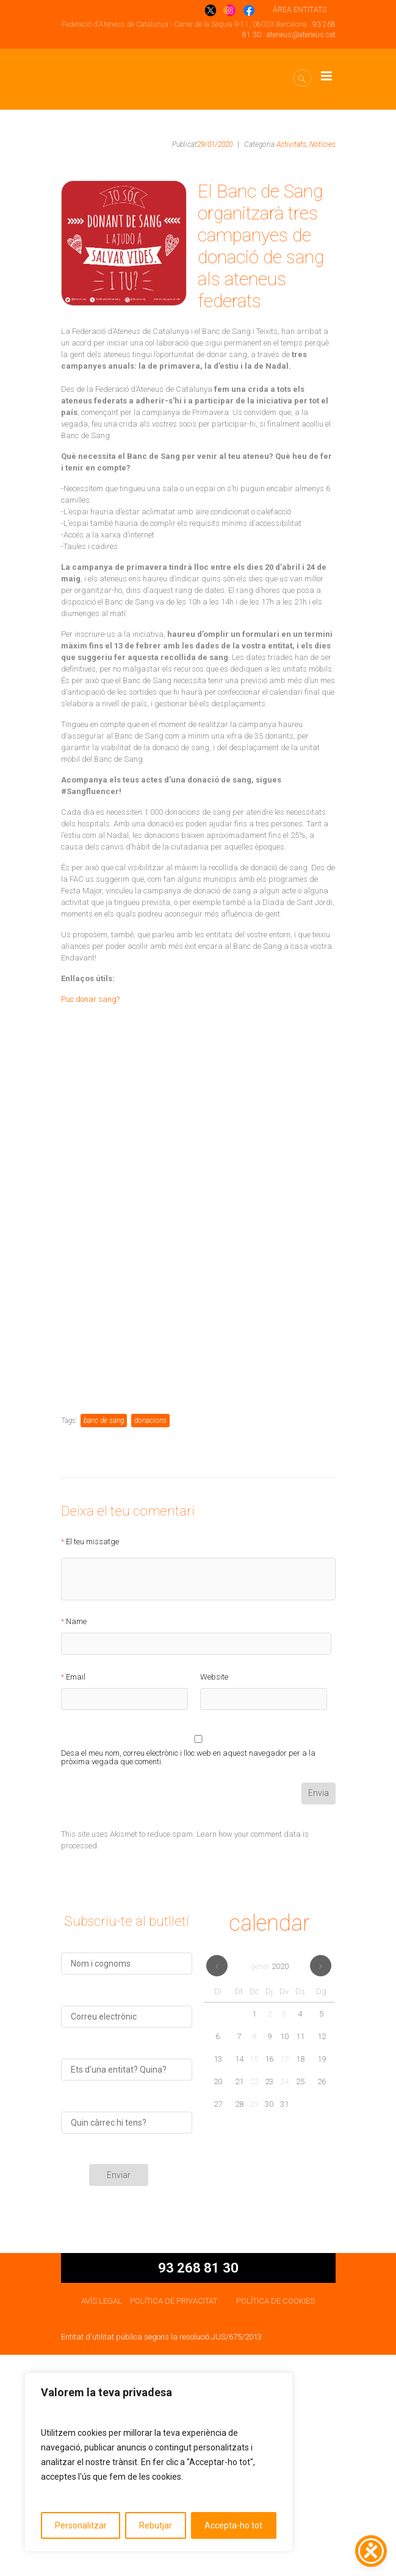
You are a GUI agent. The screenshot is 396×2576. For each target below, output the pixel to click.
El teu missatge (92, 1762)
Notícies (322, 144)
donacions (150, 1641)
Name (76, 1842)
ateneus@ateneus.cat (301, 34)
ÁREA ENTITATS (299, 9)
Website (214, 1897)
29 (254, 2325)
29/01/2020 (214, 144)
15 (254, 2280)
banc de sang (104, 1641)
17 (284, 2280)
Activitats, (292, 144)
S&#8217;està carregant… (198, 1327)
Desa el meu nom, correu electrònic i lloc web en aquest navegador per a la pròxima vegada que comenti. (188, 1976)
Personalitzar (81, 2525)
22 (254, 2302)
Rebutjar (155, 2525)
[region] (158, 2462)
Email (75, 1897)
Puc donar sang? (90, 999)
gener (269, 2187)
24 (284, 2302)
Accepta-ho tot (233, 2525)
